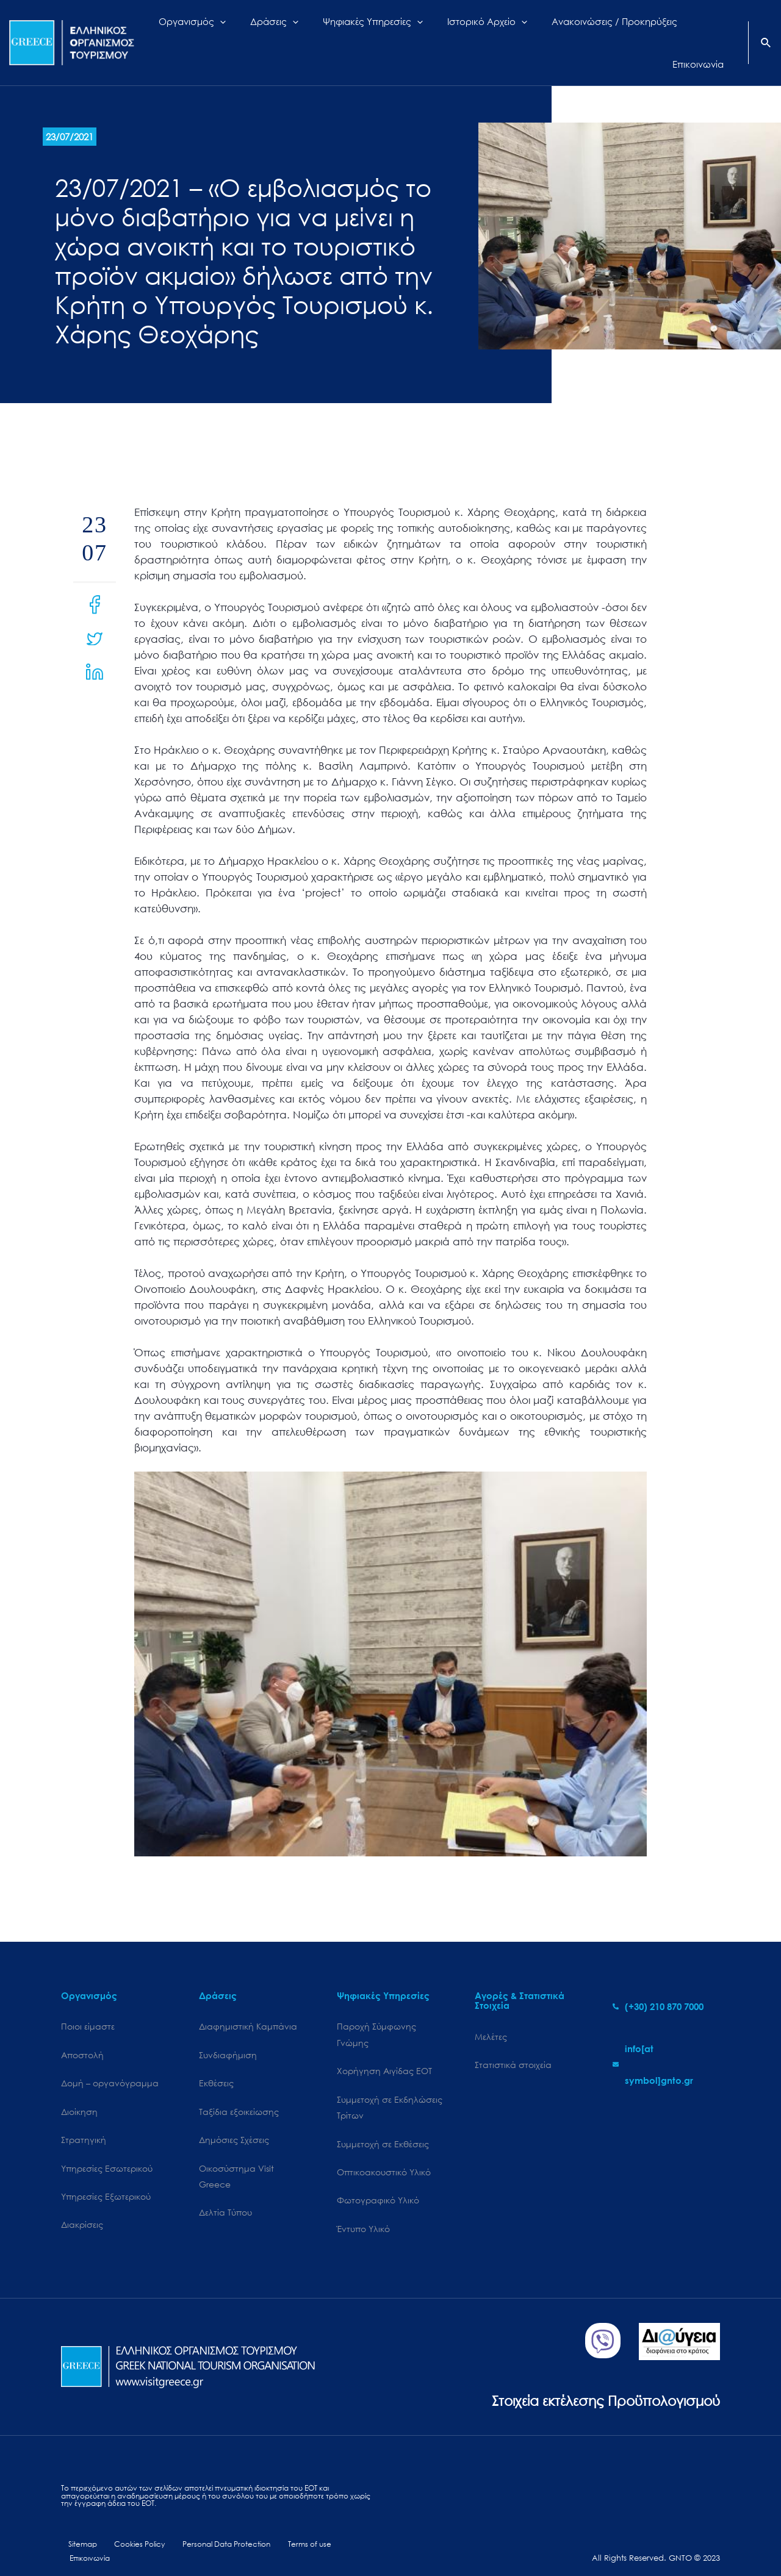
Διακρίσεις (82, 2210)
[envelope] (666, 2043)
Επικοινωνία (348, 2532)
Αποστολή (82, 2035)
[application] (251, 31)
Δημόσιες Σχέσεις (234, 2122)
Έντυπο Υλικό (363, 2214)
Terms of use (293, 2532)
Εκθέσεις (216, 2063)
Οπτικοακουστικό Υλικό (384, 2156)
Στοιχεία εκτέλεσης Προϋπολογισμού (589, 2386)
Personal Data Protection (213, 2532)
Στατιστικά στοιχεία (513, 2044)
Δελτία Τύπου (225, 2197)
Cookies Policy (128, 2532)
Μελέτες (491, 2015)
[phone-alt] (658, 1984)
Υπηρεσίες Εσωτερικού (107, 2151)
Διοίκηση (79, 2092)
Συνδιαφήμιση (228, 2035)
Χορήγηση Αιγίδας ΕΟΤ (384, 2051)
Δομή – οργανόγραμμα (110, 2063)
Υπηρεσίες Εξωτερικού (106, 2180)
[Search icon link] (766, 33)
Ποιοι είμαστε (88, 2005)
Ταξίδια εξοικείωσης (239, 2092)
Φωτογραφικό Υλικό (378, 2185)
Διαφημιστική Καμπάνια (248, 2005)
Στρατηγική (83, 2122)
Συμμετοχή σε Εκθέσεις (383, 2127)
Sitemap (76, 2532)
